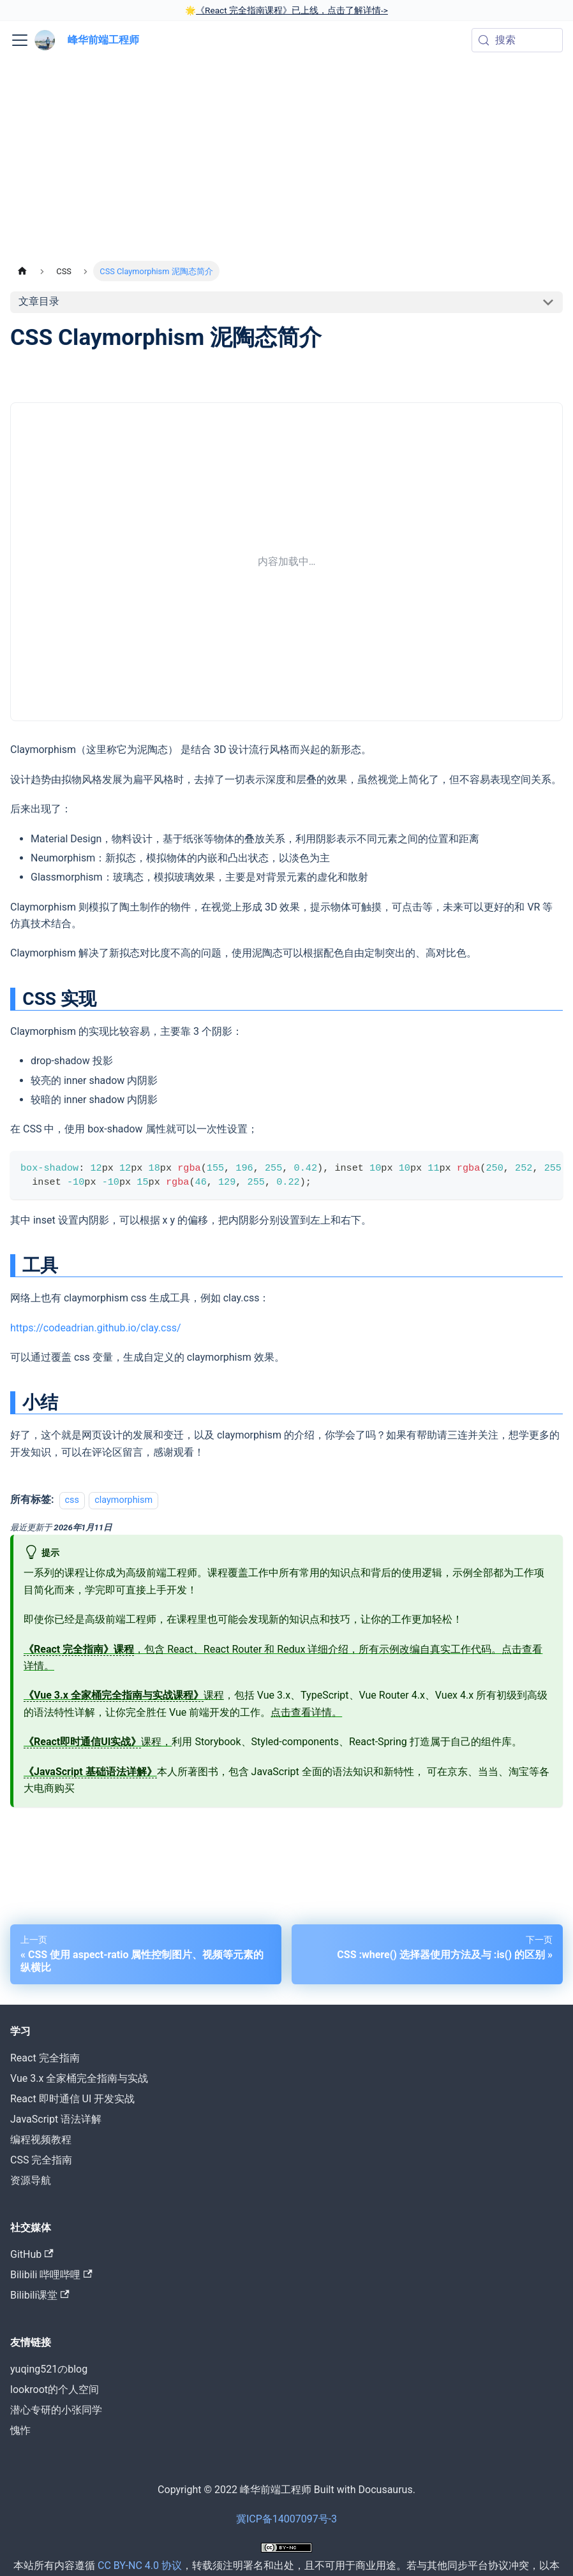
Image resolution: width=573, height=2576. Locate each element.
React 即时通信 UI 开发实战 (72, 2099)
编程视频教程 (40, 2139)
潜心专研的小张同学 (56, 2410)
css (72, 1500)
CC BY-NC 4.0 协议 (140, 2565)
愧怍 (20, 2430)
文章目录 (39, 301)
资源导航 (30, 2180)
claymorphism (123, 1500)
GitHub (32, 2254)
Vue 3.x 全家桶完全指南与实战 (79, 2078)
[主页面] (22, 271)
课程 (124, 1695)
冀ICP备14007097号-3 (286, 2519)
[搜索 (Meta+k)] (517, 40)
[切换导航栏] (19, 40)
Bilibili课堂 (40, 2295)
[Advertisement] (286, 165)
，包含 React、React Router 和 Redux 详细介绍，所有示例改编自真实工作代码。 (263, 1649)
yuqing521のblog (48, 2369)
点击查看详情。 (306, 1712)
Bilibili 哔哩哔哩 (51, 2275)
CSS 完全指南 (41, 2160)
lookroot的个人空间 (54, 2389)
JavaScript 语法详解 (55, 2119)
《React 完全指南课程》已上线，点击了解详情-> (292, 10)
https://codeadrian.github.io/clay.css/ (95, 1328)
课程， (98, 1742)
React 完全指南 (45, 2058)
